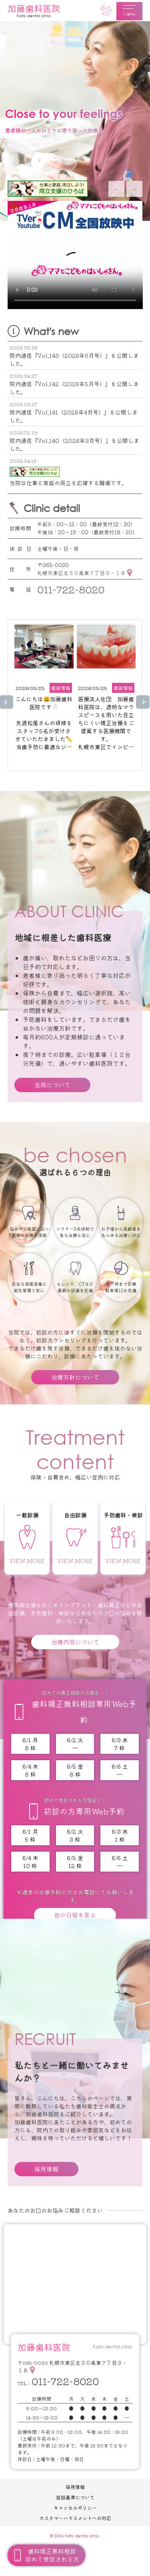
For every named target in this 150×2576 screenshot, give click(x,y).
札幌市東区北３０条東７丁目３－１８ (81, 573)
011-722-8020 (70, 589)
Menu (129, 11)
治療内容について (75, 1642)
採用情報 (46, 2169)
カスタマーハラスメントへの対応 (75, 2518)
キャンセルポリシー (75, 2507)
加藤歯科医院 (34, 10)
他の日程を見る (75, 1915)
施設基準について (75, 2497)
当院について (52, 1085)
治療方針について (75, 1377)
